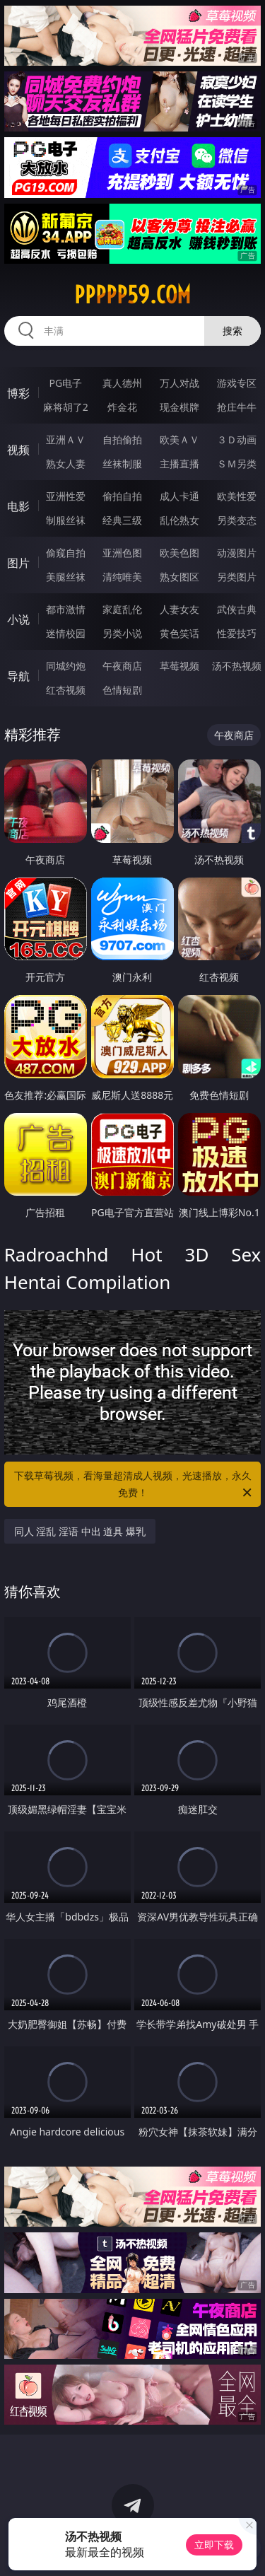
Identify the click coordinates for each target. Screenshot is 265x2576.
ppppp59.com (132, 295)
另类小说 (122, 633)
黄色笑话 (179, 633)
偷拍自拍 (122, 496)
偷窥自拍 (66, 552)
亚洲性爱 (66, 496)
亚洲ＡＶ (66, 439)
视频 (18, 449)
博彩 (18, 393)
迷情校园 (66, 633)
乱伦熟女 (179, 520)
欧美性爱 (237, 496)
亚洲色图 (122, 552)
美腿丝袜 (66, 576)
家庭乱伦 (122, 609)
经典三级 (122, 520)
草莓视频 (179, 665)
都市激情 (66, 609)
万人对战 (179, 383)
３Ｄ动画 (237, 439)
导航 (18, 676)
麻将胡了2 (65, 407)
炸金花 (122, 407)
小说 (18, 619)
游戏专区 (237, 383)
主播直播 (179, 463)
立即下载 (214, 2544)
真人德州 (122, 383)
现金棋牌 (179, 407)
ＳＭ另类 (237, 463)
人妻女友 (179, 609)
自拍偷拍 (122, 439)
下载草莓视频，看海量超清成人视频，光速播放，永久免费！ (134, 1485)
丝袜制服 (122, 463)
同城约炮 (66, 665)
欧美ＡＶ (179, 439)
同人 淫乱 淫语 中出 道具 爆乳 (80, 1531)
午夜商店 (122, 665)
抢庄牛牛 (237, 407)
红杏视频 (66, 690)
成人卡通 (179, 496)
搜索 (232, 330)
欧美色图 (179, 552)
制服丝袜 (66, 520)
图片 (18, 563)
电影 (18, 506)
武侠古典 (237, 609)
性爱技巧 (237, 633)
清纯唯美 (122, 576)
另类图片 (237, 576)
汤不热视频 (236, 665)
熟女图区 (179, 576)
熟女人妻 (66, 463)
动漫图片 (237, 552)
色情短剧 (122, 690)
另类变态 (237, 520)
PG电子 (65, 383)
